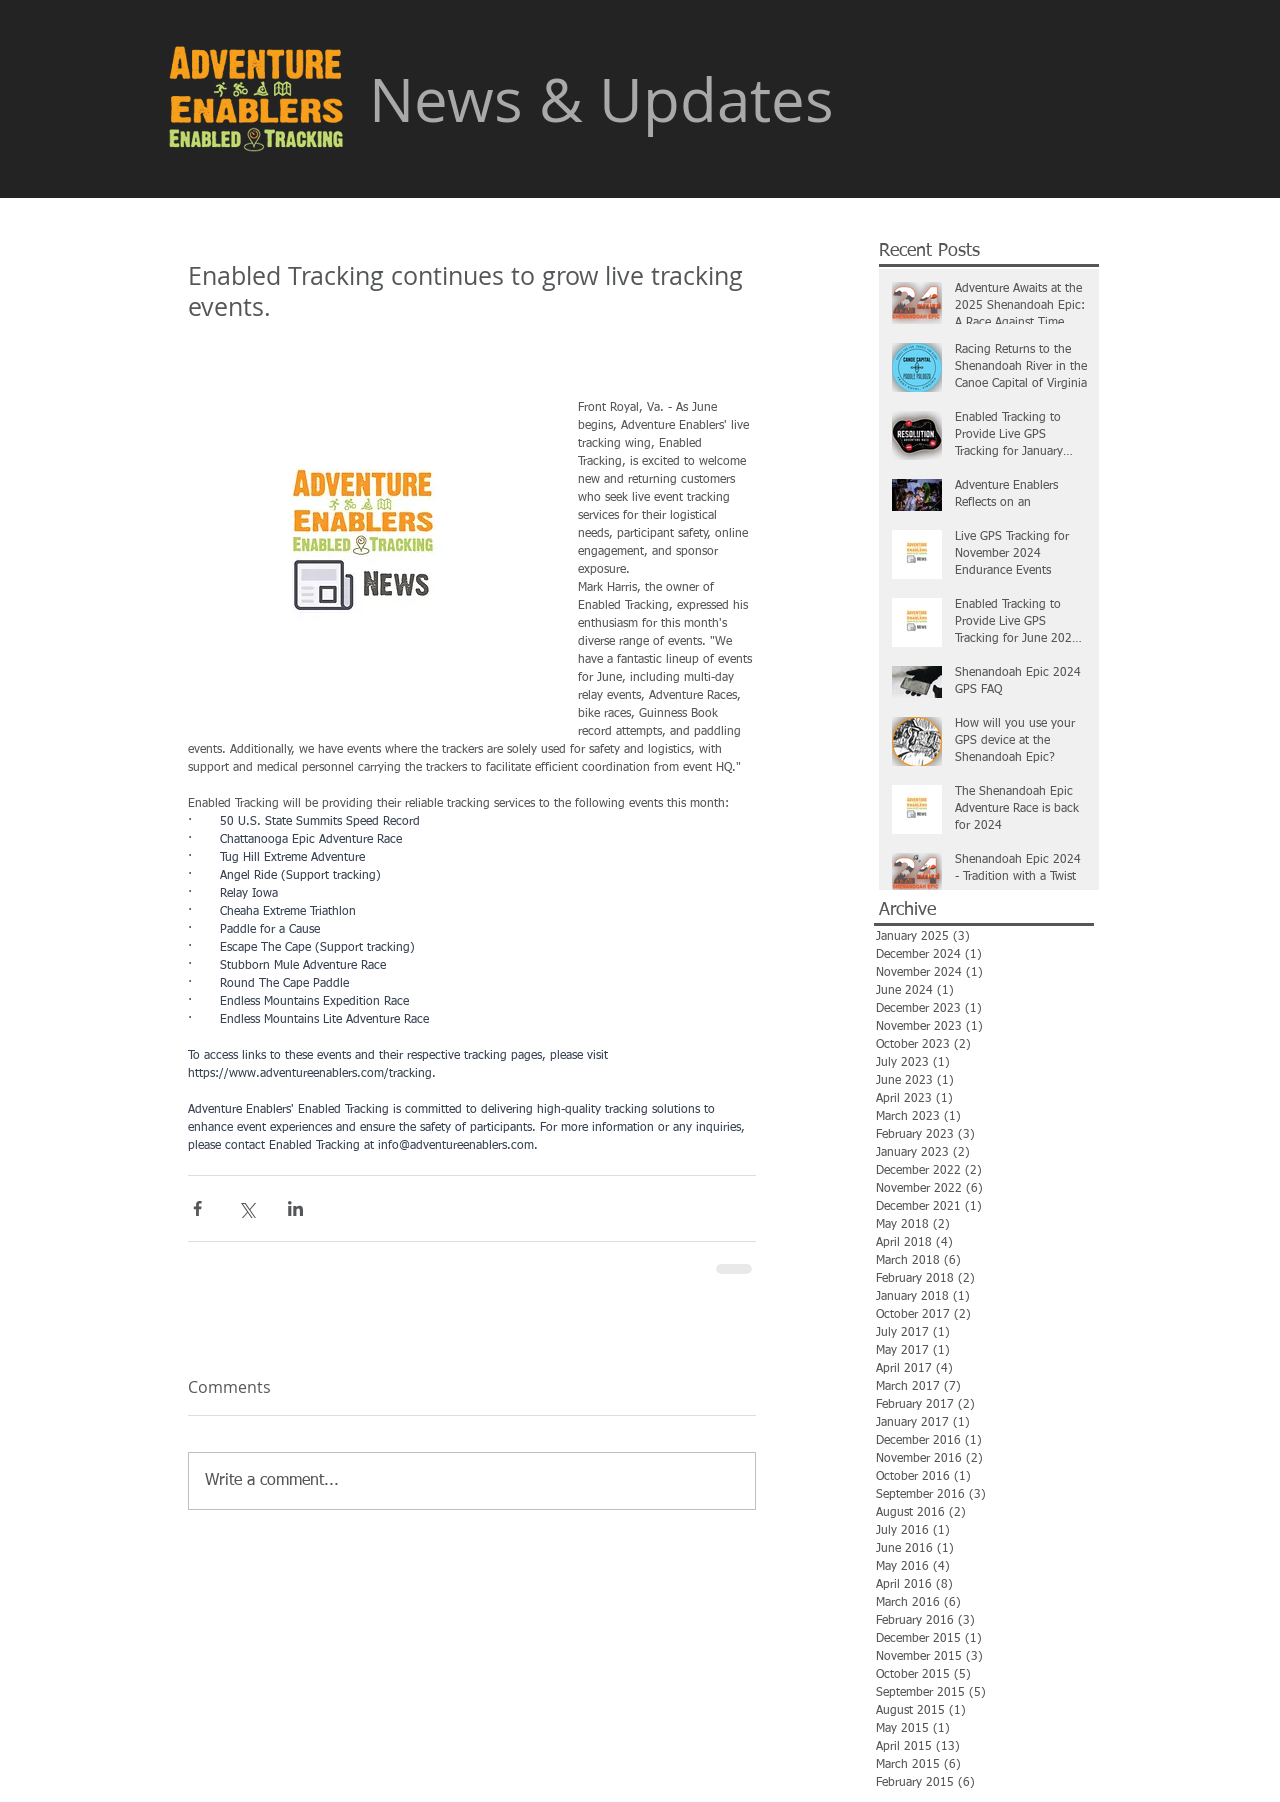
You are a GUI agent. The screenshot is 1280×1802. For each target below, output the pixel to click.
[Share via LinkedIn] (295, 1208)
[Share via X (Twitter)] (246, 1208)
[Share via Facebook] (197, 1208)
